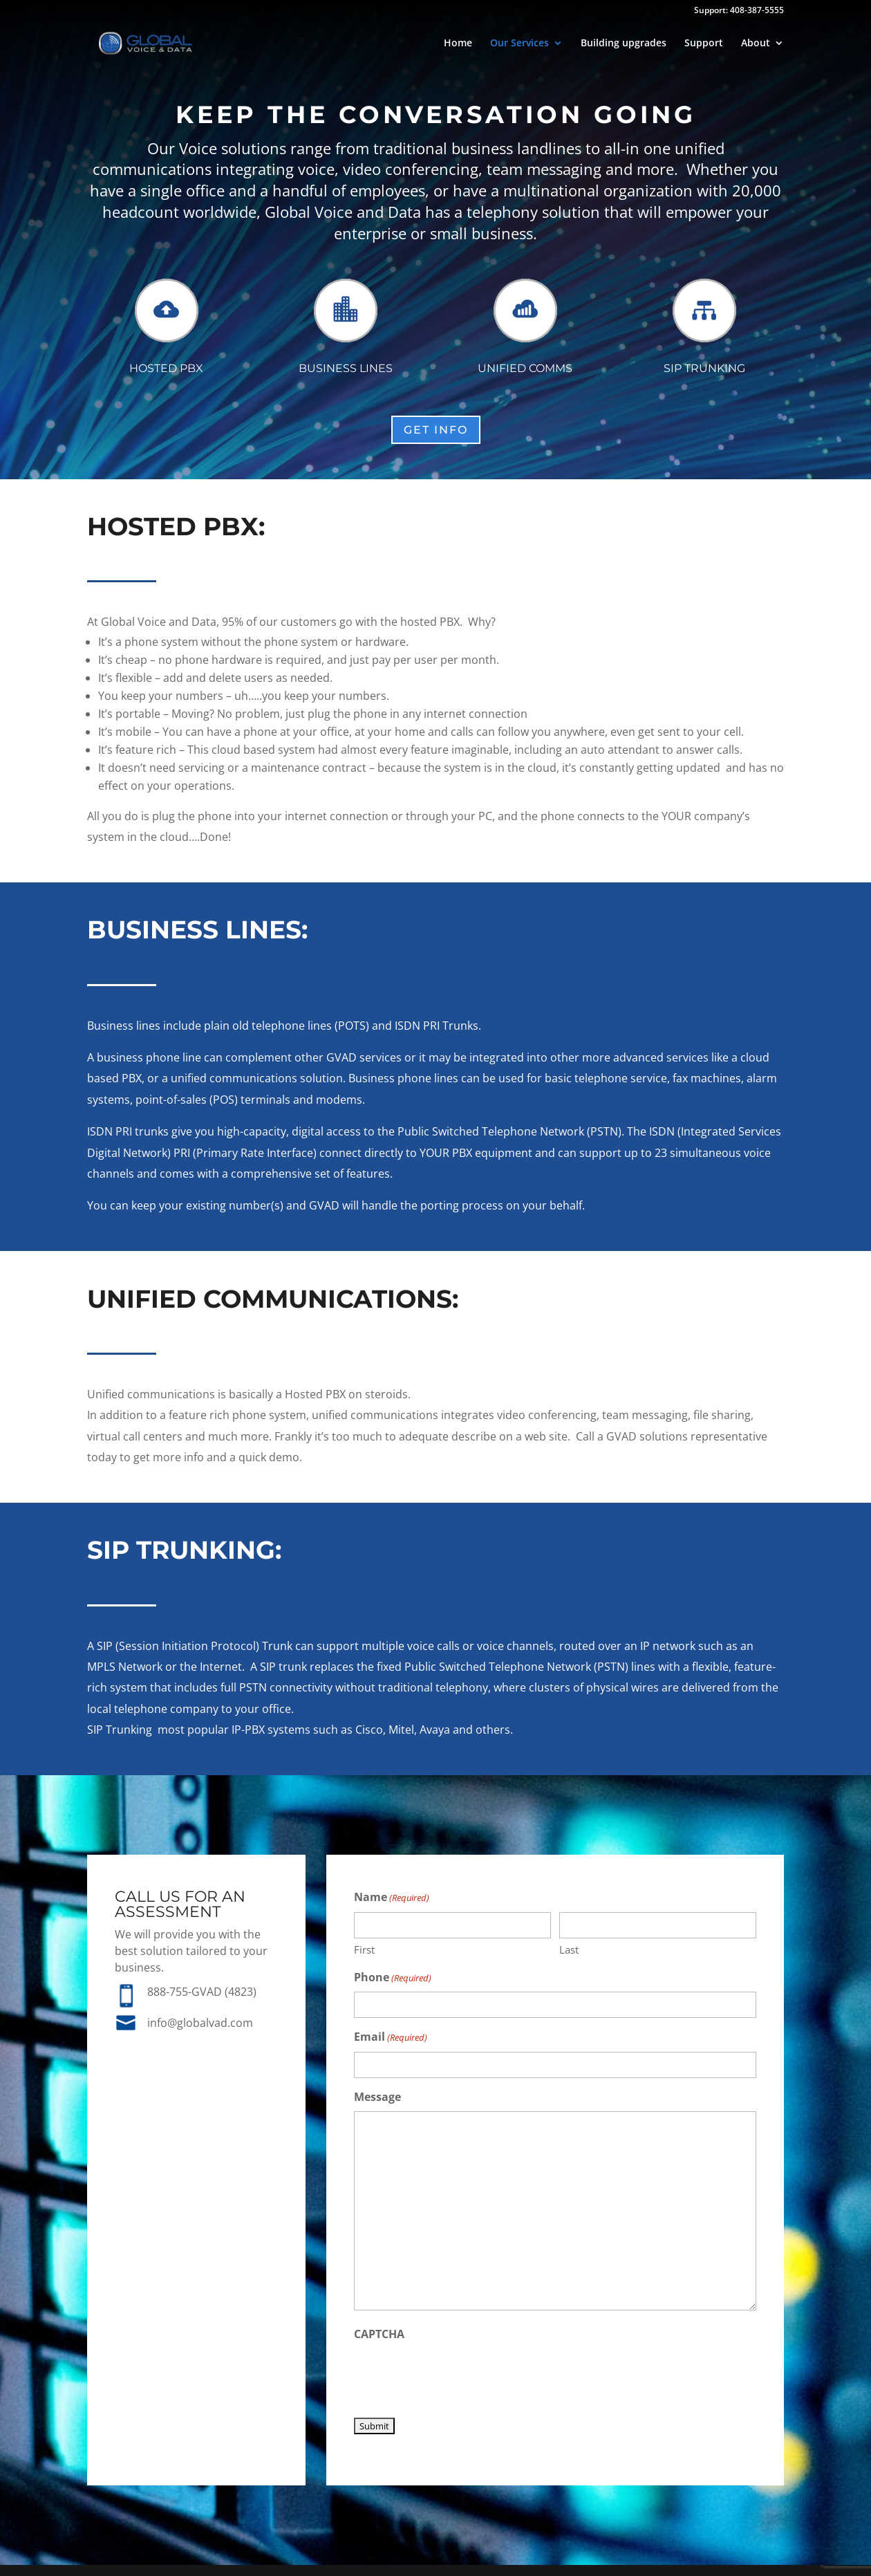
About (755, 43)
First (364, 1949)
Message (377, 2096)
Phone (392, 1978)
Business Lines (346, 368)
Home (458, 43)
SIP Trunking (704, 368)
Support (703, 43)
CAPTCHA (379, 2334)
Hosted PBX (166, 368)
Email (390, 2037)
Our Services (519, 43)
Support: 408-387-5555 (739, 11)
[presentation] (459, 2375)
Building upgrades (623, 43)
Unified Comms (525, 368)
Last (569, 1949)
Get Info (436, 429)
